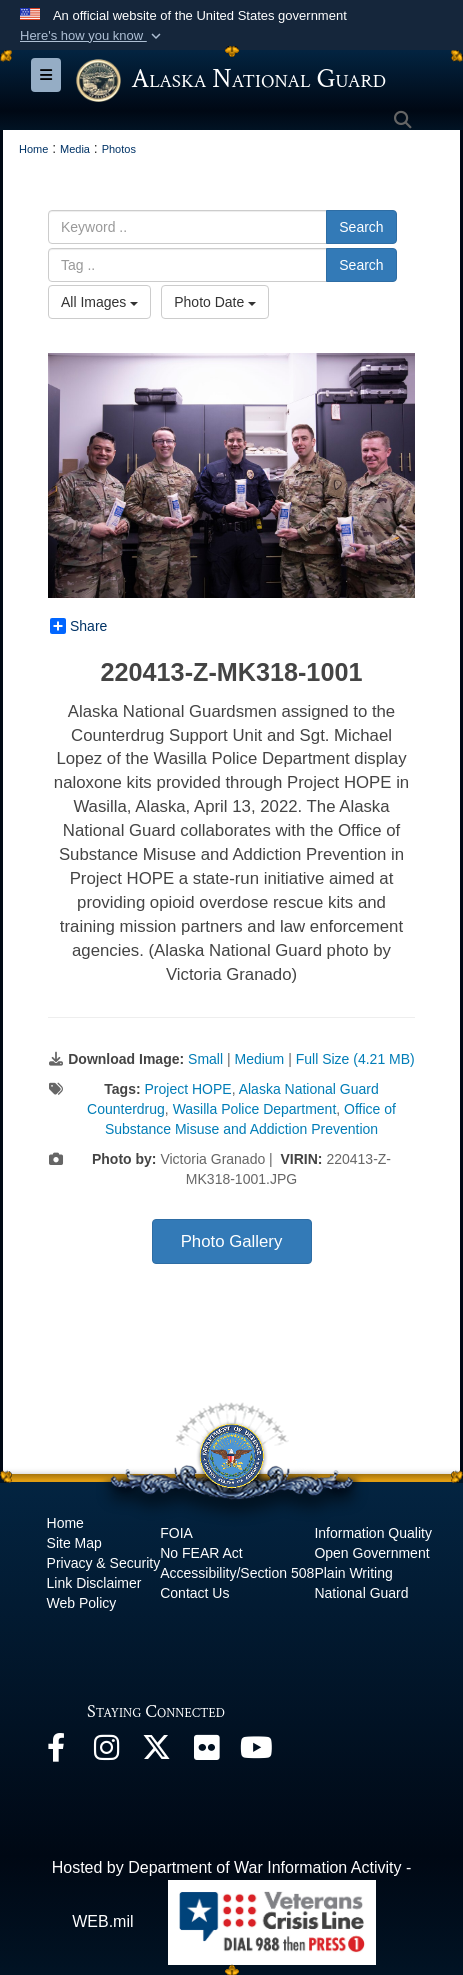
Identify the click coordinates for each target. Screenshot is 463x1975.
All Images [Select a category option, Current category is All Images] (99, 302)
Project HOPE (187, 1089)
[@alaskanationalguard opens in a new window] (106, 1752)
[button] (92, 36)
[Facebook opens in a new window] (56, 1752)
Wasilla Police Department (255, 1109)
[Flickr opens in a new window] (206, 1752)
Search (361, 227)
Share (78, 626)
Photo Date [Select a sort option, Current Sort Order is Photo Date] (215, 302)
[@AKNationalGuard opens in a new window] (156, 1752)
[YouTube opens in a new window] (256, 1752)
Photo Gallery (232, 1241)
